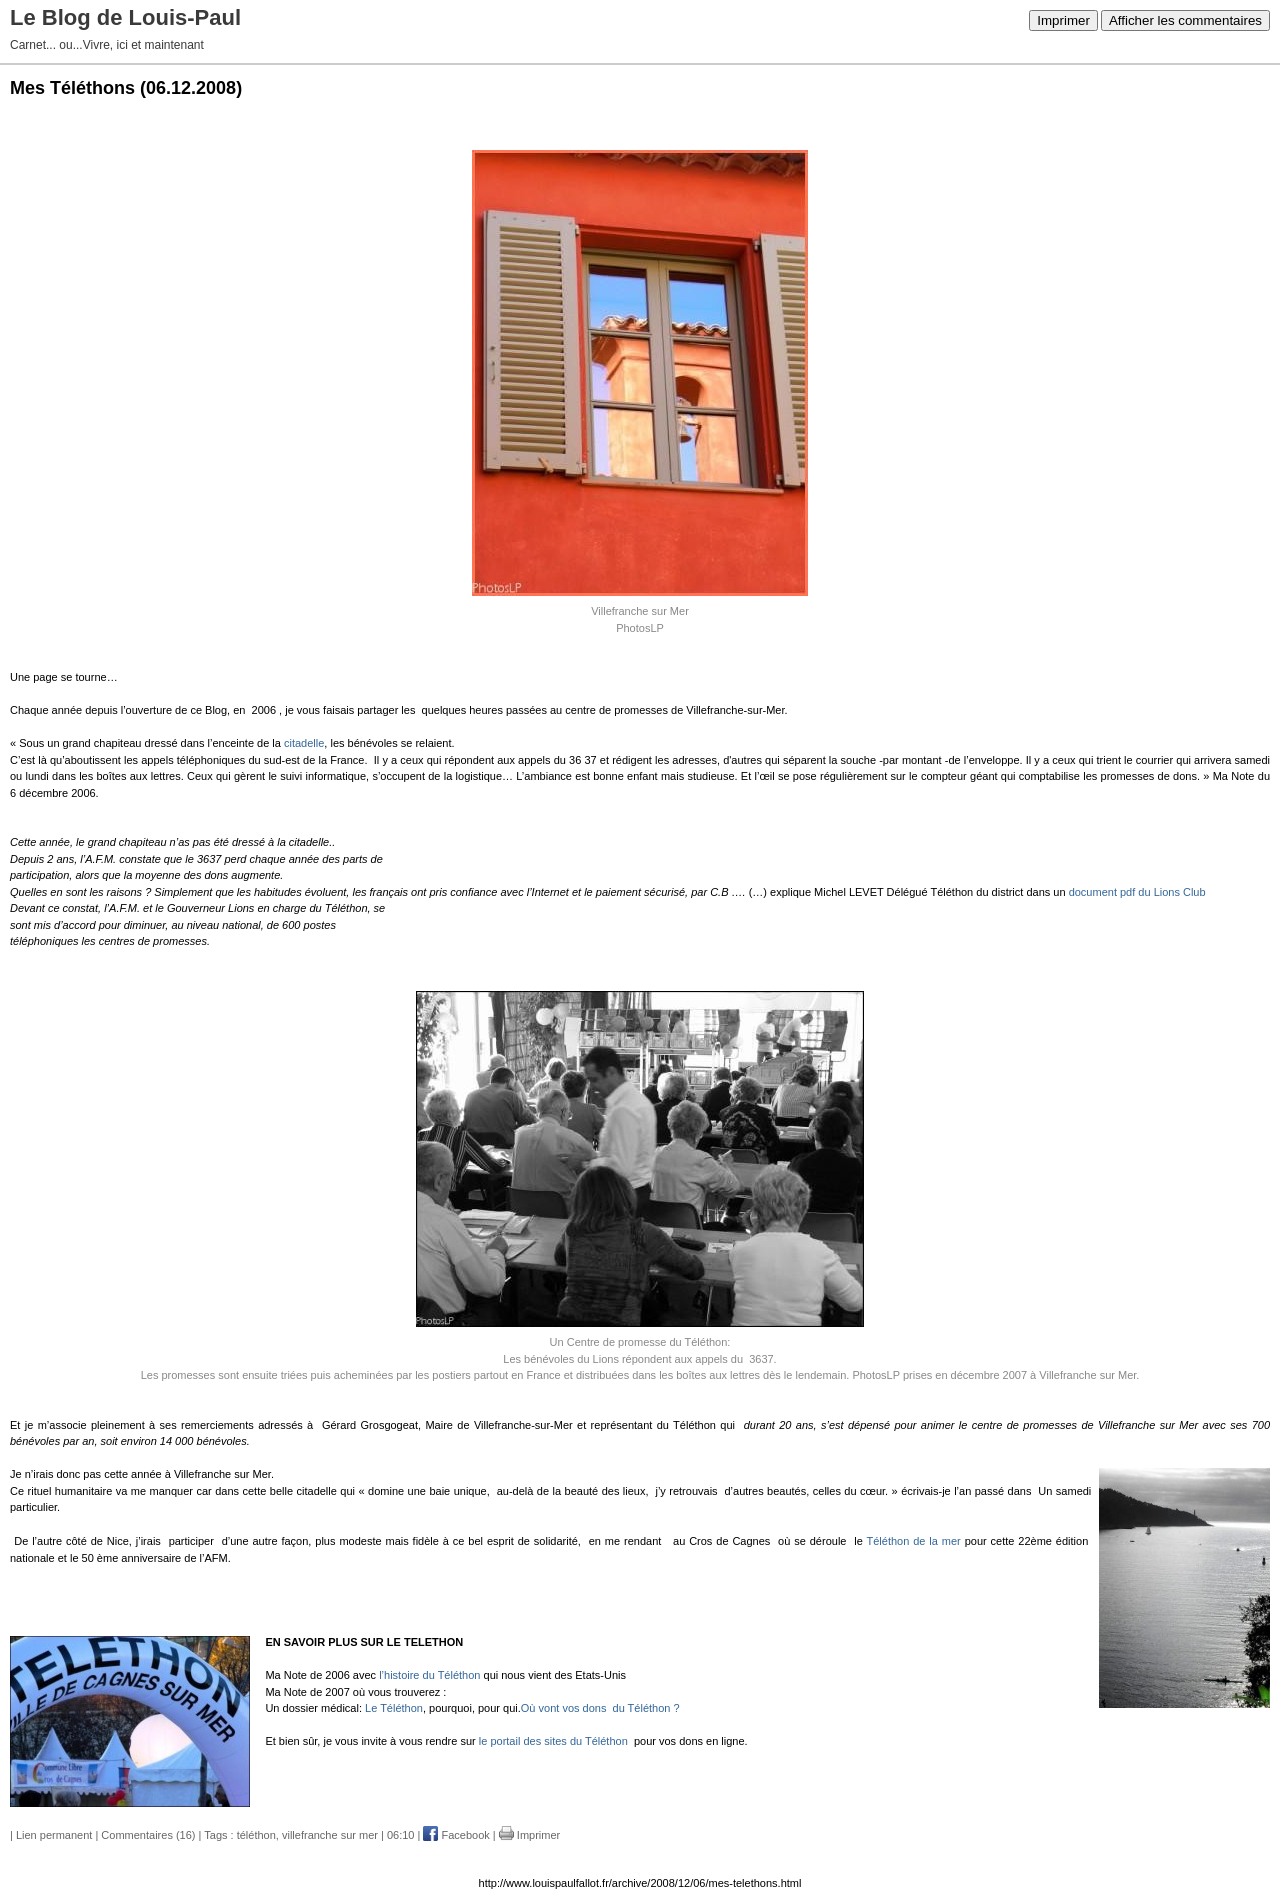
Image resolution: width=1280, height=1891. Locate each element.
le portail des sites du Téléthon (553, 1741)
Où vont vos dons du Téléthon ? (600, 1708)
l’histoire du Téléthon (429, 1675)
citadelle (304, 743)
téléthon (256, 1835)
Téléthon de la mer (914, 1541)
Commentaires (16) (148, 1835)
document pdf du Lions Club (1137, 892)
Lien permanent (54, 1835)
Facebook (456, 1835)
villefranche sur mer (330, 1835)
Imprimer (1063, 20)
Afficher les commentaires (1185, 20)
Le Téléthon (394, 1708)
